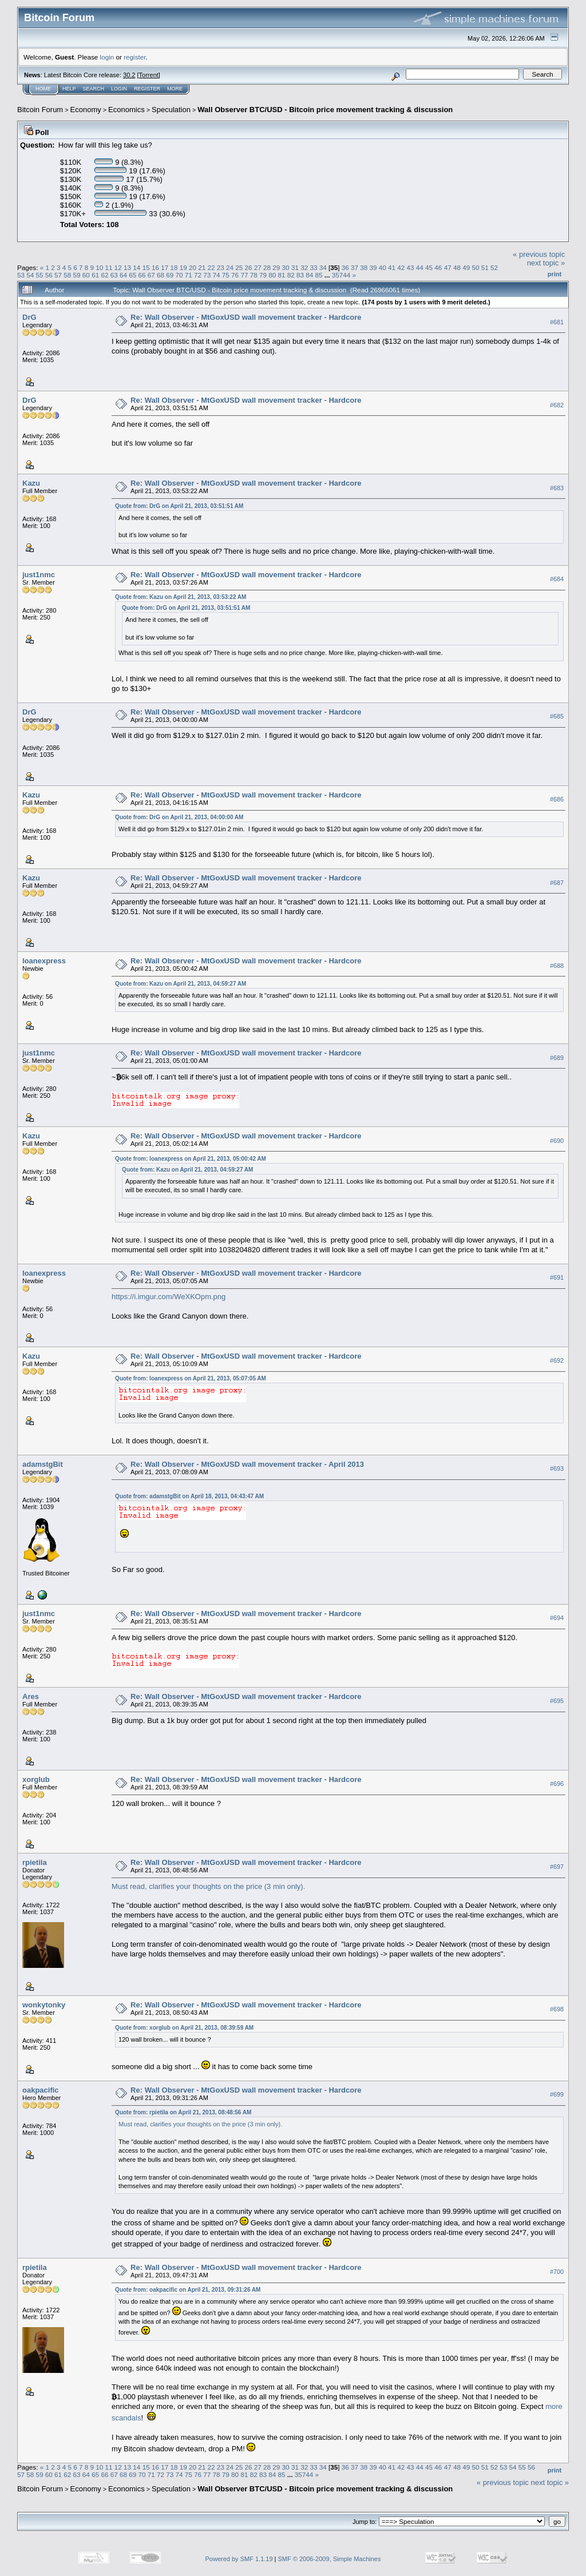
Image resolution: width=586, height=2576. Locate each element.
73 (207, 275)
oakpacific (40, 2090)
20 (192, 267)
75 (225, 275)
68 (160, 275)
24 (229, 267)
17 (164, 267)
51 (485, 267)
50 (475, 267)
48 (457, 267)
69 (169, 275)
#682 (557, 405)
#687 (557, 882)
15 (146, 267)
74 (216, 275)
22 (211, 267)
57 (58, 275)
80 (272, 275)
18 (173, 267)
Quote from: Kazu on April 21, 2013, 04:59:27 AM (180, 984)
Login (119, 89)
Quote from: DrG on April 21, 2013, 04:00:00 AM (179, 817)
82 (291, 275)
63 (114, 275)
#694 (557, 1618)
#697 (557, 1867)
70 (179, 275)
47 (448, 267)
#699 (557, 2094)
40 (382, 267)
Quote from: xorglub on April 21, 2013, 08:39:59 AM (184, 2028)
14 (136, 267)
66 (141, 275)
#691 (557, 1278)
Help (69, 89)
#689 (557, 1057)
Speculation (171, 109)
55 (39, 275)
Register (147, 89)
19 (183, 267)
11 (109, 267)
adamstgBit (42, 1464)
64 (123, 275)
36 (345, 267)
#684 (557, 578)
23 (220, 267)
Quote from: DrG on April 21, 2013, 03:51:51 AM (179, 506)
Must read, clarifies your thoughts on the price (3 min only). (208, 1886)
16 (155, 267)
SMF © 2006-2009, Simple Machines (329, 2558)
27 (258, 267)
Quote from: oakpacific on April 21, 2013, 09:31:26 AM (187, 2290)
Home (43, 89)
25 (239, 267)
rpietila (34, 1862)
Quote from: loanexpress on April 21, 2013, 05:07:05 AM (190, 1378)
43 (410, 267)
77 (244, 275)
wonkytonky (43, 2005)
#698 (557, 2009)
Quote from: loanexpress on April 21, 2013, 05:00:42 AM (190, 1159)
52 (494, 267)
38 (363, 267)
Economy (85, 109)
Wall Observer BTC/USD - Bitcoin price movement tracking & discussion (325, 109)
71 (188, 275)
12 (118, 267)
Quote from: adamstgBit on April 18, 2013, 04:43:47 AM (189, 1496)
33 (313, 267)
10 (99, 267)
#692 (557, 1361)
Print (554, 274)
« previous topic (539, 254)
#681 (557, 322)
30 (286, 267)
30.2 (129, 75)
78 (254, 275)
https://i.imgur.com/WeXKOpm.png (168, 1296)
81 (281, 275)
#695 (557, 1701)
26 (248, 267)
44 (419, 267)
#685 (557, 716)
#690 (557, 1140)
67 (151, 275)
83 (300, 275)
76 (235, 275)
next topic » (546, 263)
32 (304, 267)
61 (95, 275)
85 (319, 275)
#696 (557, 1784)
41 (391, 267)
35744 (341, 275)
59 (77, 275)
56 (49, 275)
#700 (557, 2271)
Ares (30, 1696)
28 (267, 267)
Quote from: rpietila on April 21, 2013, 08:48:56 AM (183, 2112)
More (175, 89)
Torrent (149, 75)
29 (276, 267)
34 (323, 267)
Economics (126, 109)
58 (67, 275)
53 (21, 275)
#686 (557, 799)
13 (127, 267)
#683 (557, 488)
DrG (29, 317)
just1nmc (38, 574)
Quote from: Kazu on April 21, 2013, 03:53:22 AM (180, 597)
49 (466, 267)
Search (94, 89)
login (107, 57)
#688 (557, 965)
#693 (557, 1469)
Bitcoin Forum (40, 109)
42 (401, 267)
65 (132, 275)
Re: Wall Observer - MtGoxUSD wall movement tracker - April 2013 (247, 1464)
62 (104, 275)
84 (309, 275)
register (134, 57)
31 (295, 267)
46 (438, 267)
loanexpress (44, 960)
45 (429, 267)
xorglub (36, 1779)
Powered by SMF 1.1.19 (239, 2558)
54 (30, 275)
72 (197, 275)
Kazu (31, 483)
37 (354, 267)
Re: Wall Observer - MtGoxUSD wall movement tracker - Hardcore (245, 317)
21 (201, 267)
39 (373, 267)
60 (86, 275)
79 (263, 275)
